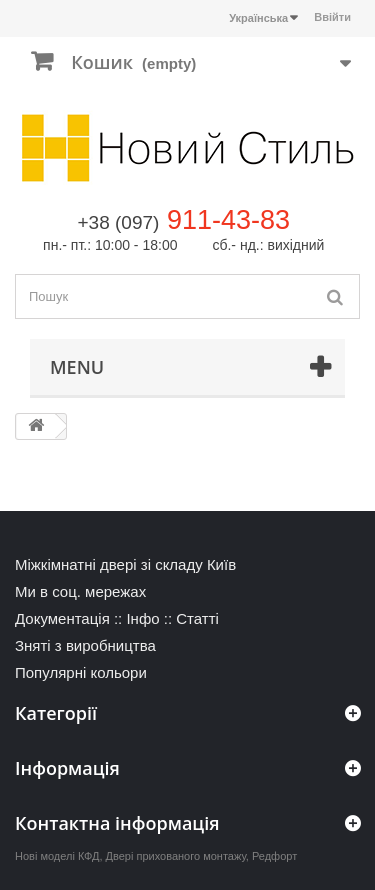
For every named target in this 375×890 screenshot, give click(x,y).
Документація (62, 618)
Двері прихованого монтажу (176, 856)
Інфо (142, 618)
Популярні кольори (81, 672)
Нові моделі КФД (57, 856)
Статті (197, 618)
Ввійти (332, 17)
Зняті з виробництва (85, 645)
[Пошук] (335, 296)
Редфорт (274, 856)
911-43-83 (228, 220)
